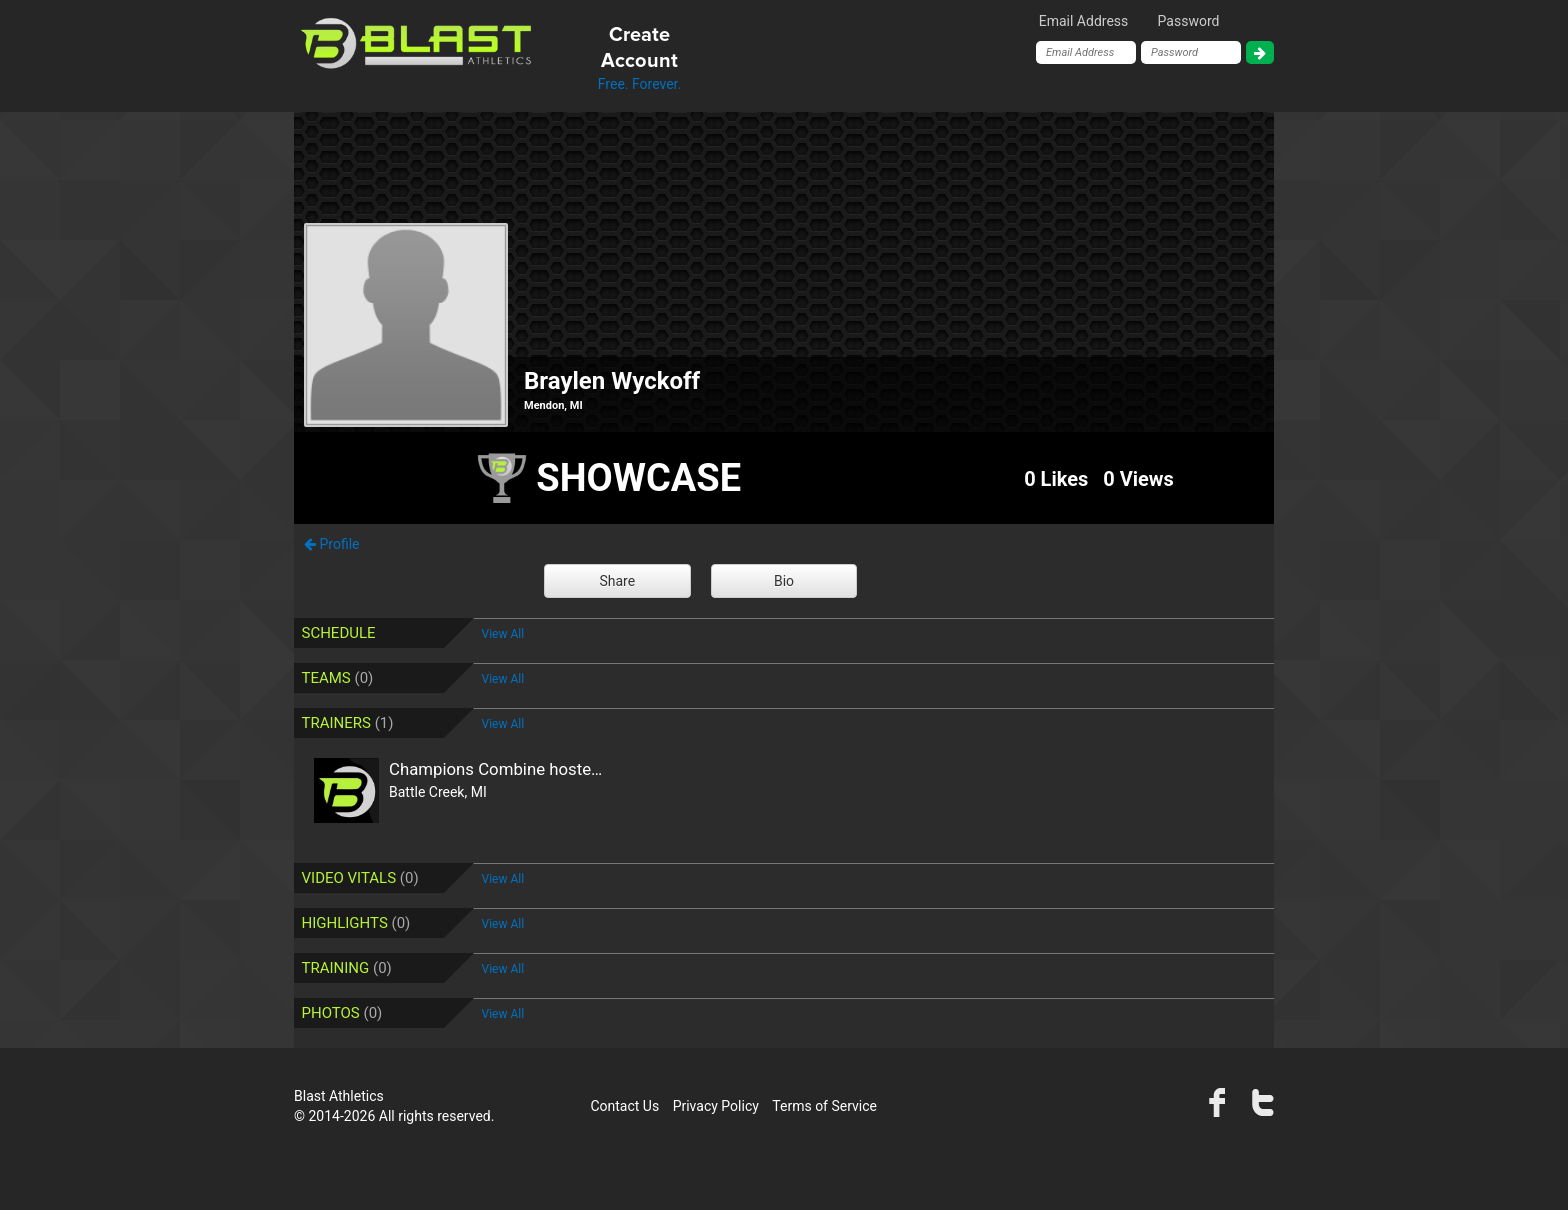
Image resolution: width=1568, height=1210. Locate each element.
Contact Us (624, 1106)
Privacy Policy (716, 1106)
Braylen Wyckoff (612, 381)
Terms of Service (824, 1106)
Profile (331, 544)
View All (503, 634)
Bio (784, 581)
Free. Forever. (639, 57)
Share (617, 581)
